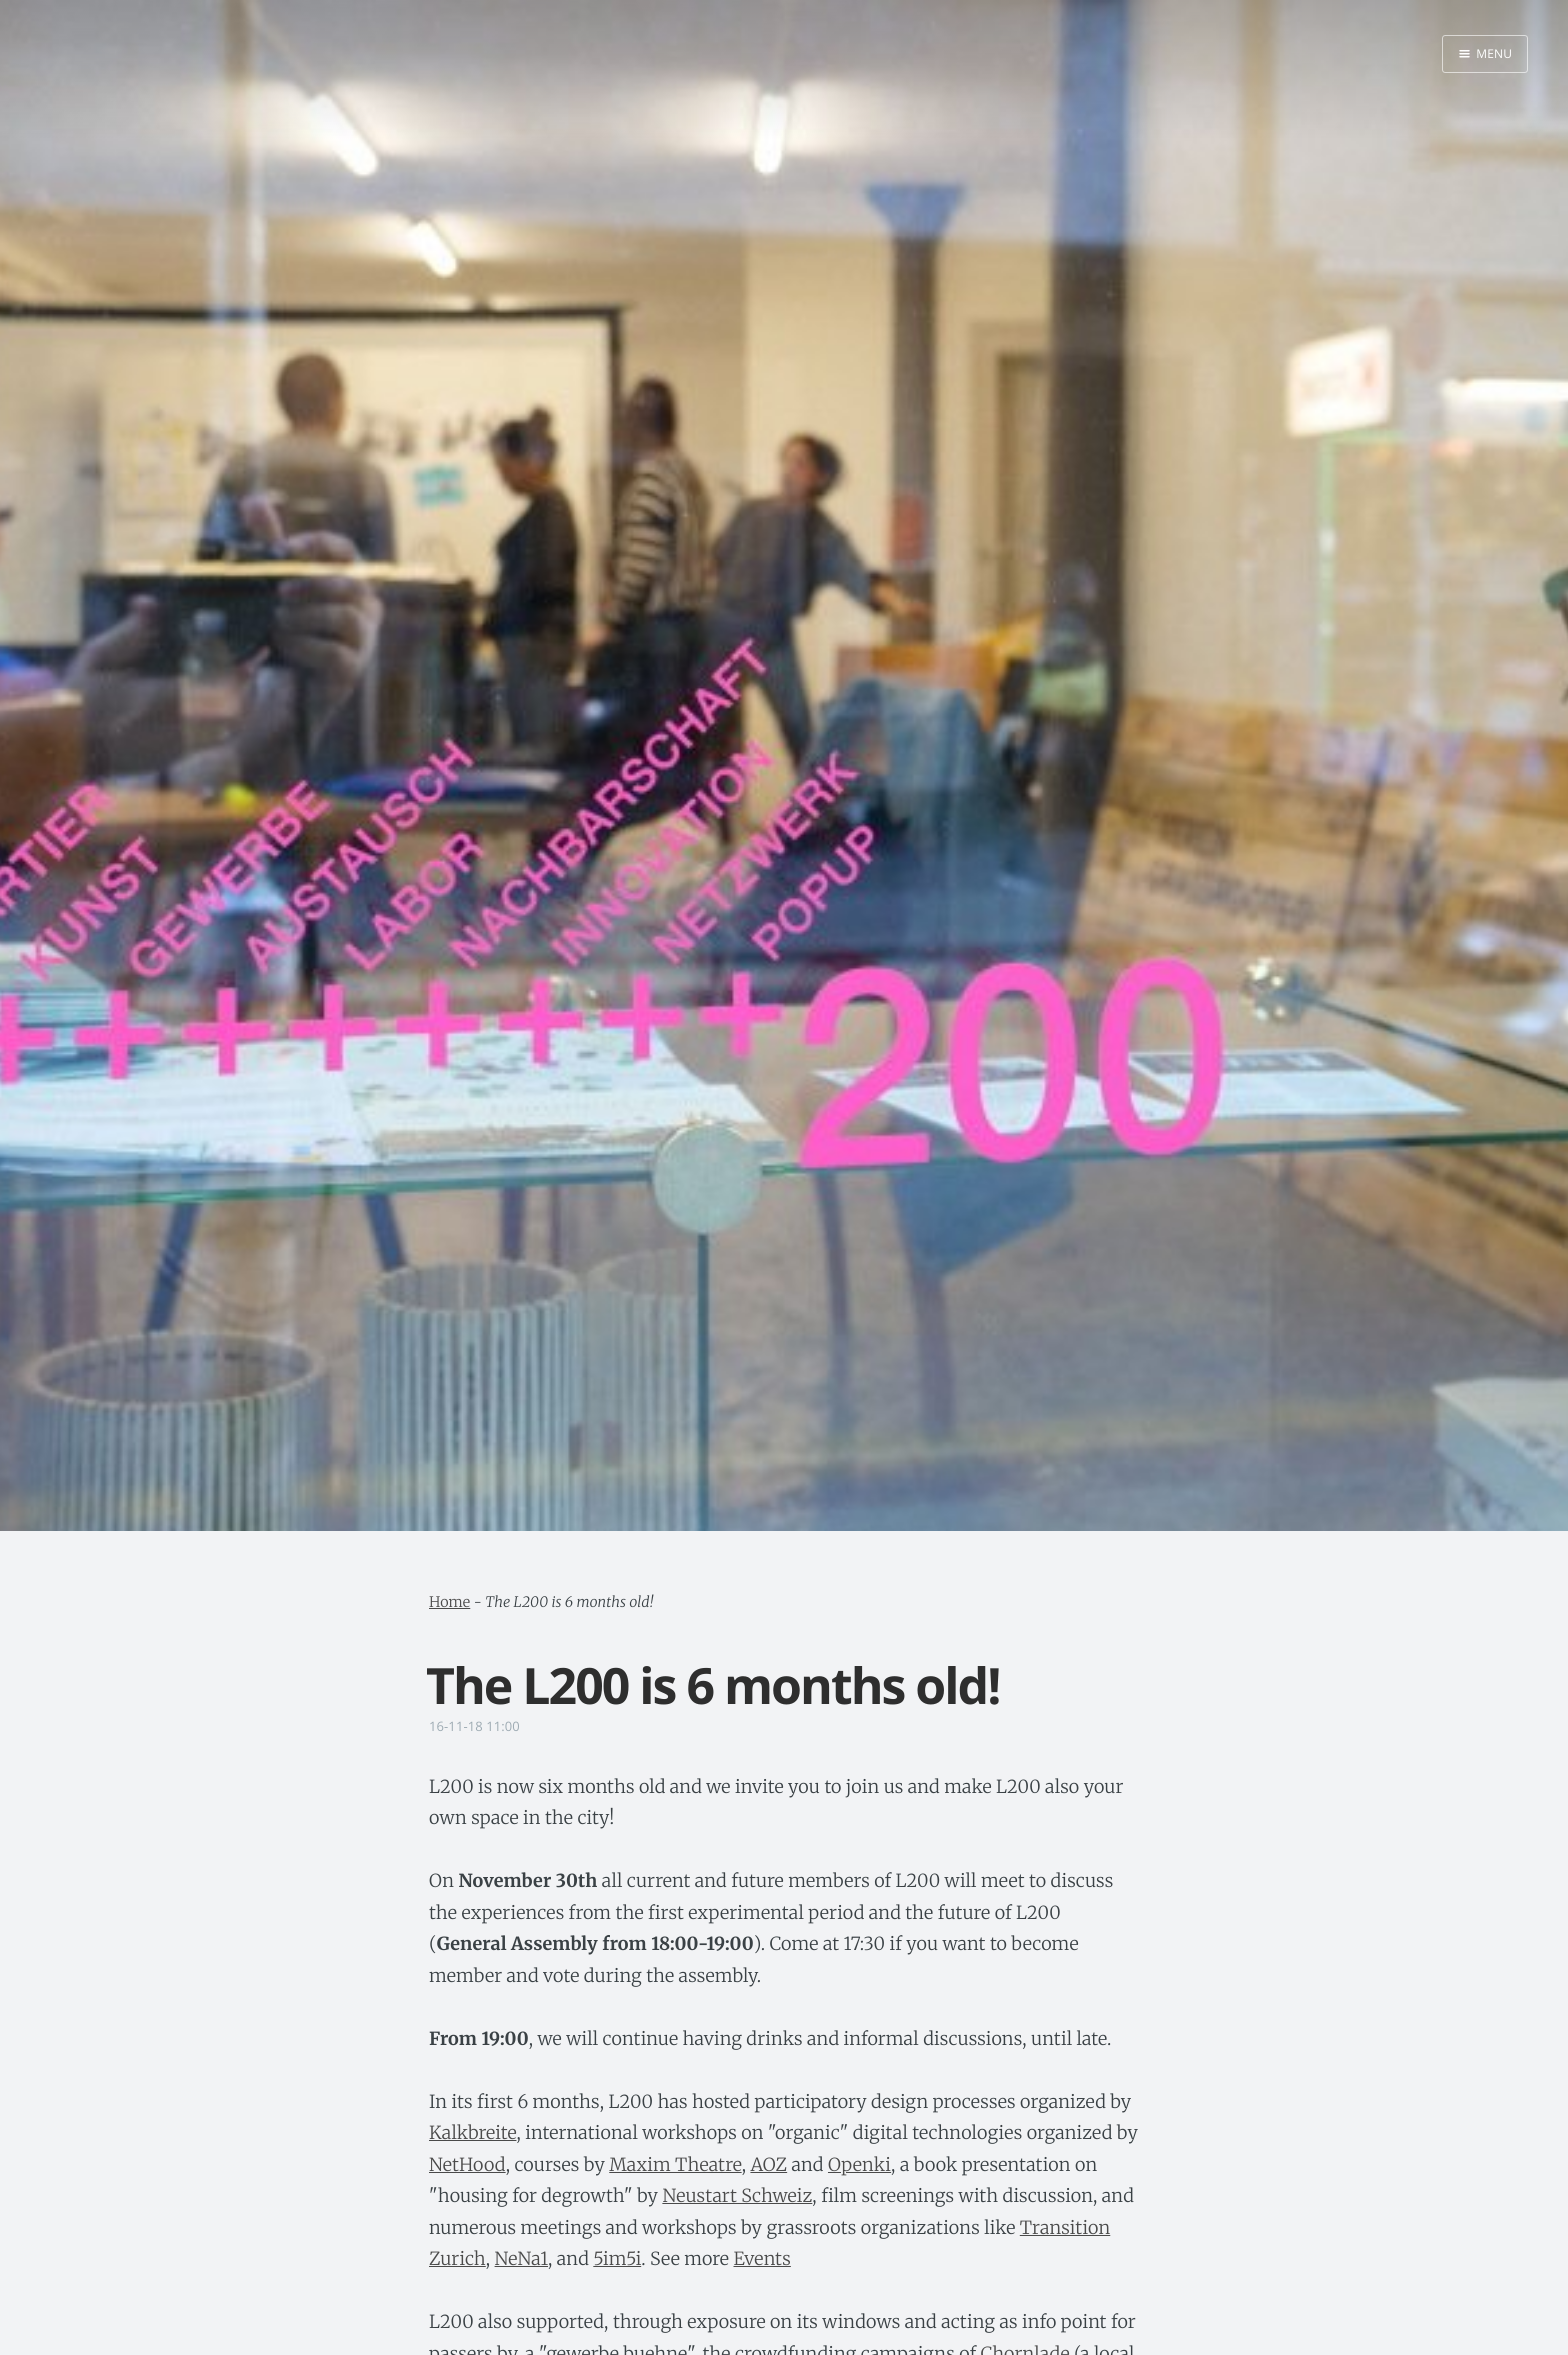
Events (762, 2258)
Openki (859, 2164)
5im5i (617, 2258)
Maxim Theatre (675, 2164)
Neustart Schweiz (737, 2195)
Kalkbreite (472, 2132)
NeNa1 (521, 2258)
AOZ (768, 2164)
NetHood (467, 2164)
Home (449, 1602)
